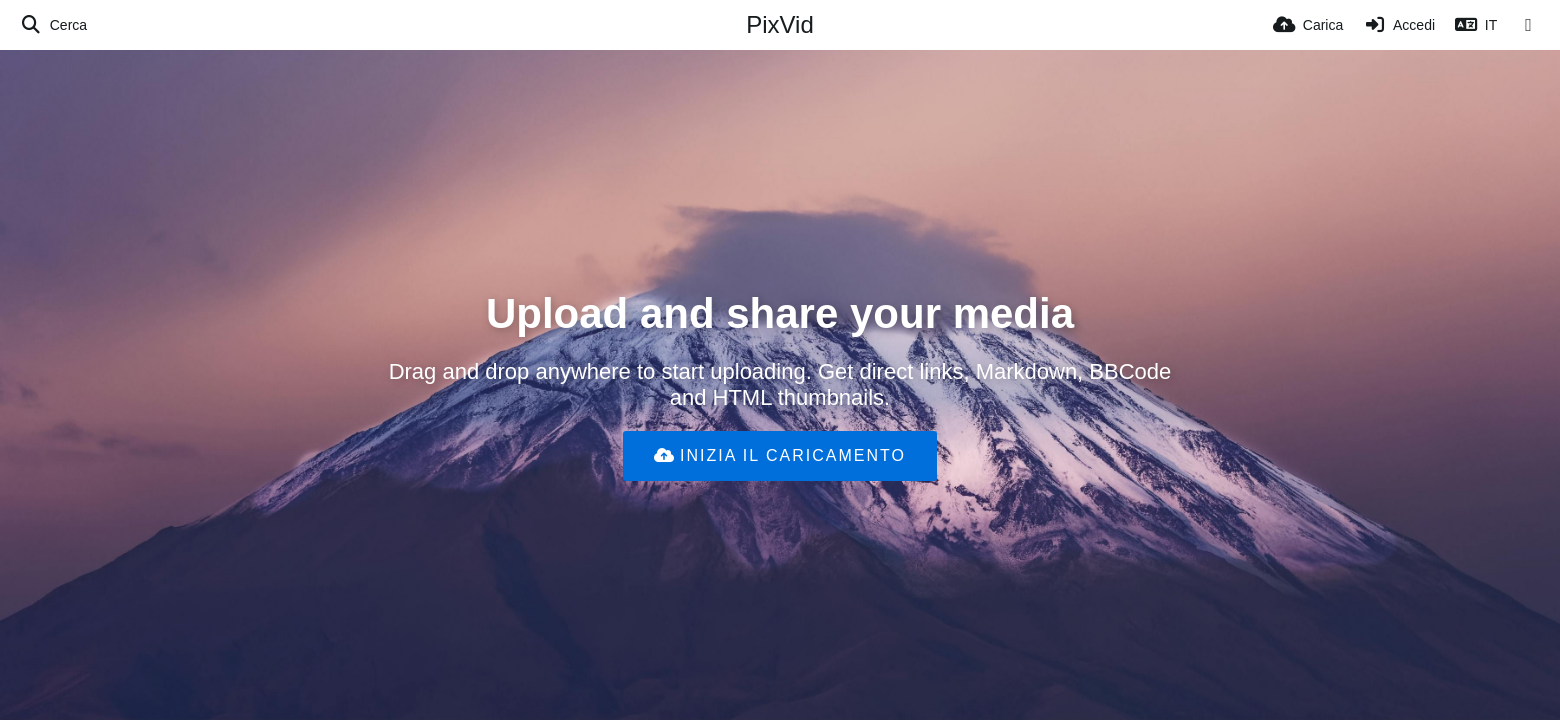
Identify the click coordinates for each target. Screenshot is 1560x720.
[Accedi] (1399, 25)
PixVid (780, 24)
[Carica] (1308, 25)
